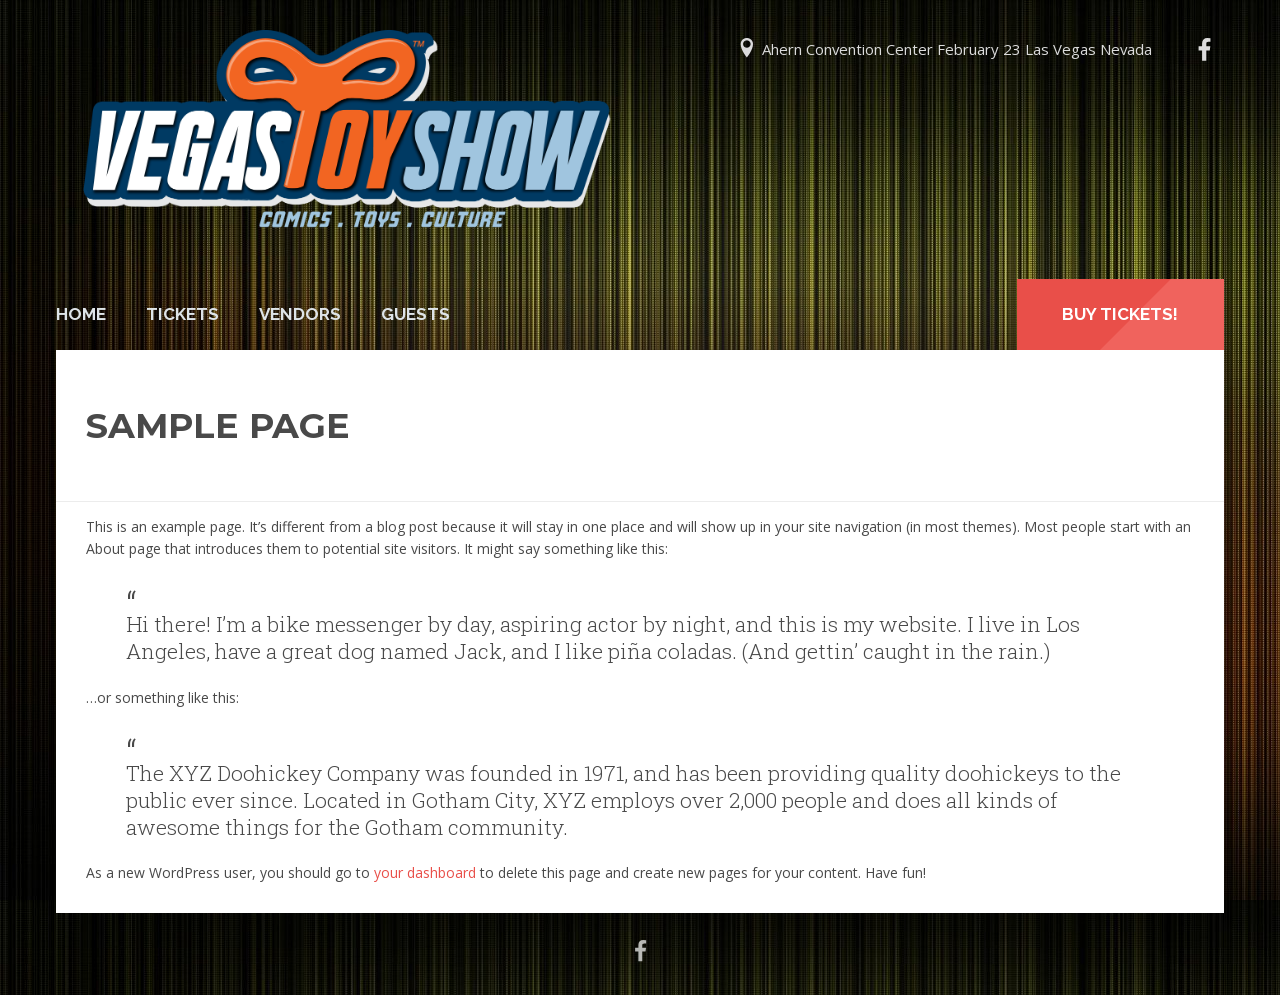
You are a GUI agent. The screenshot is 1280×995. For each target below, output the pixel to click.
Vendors (300, 314)
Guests (415, 314)
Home (81, 314)
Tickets (182, 314)
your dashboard (425, 872)
